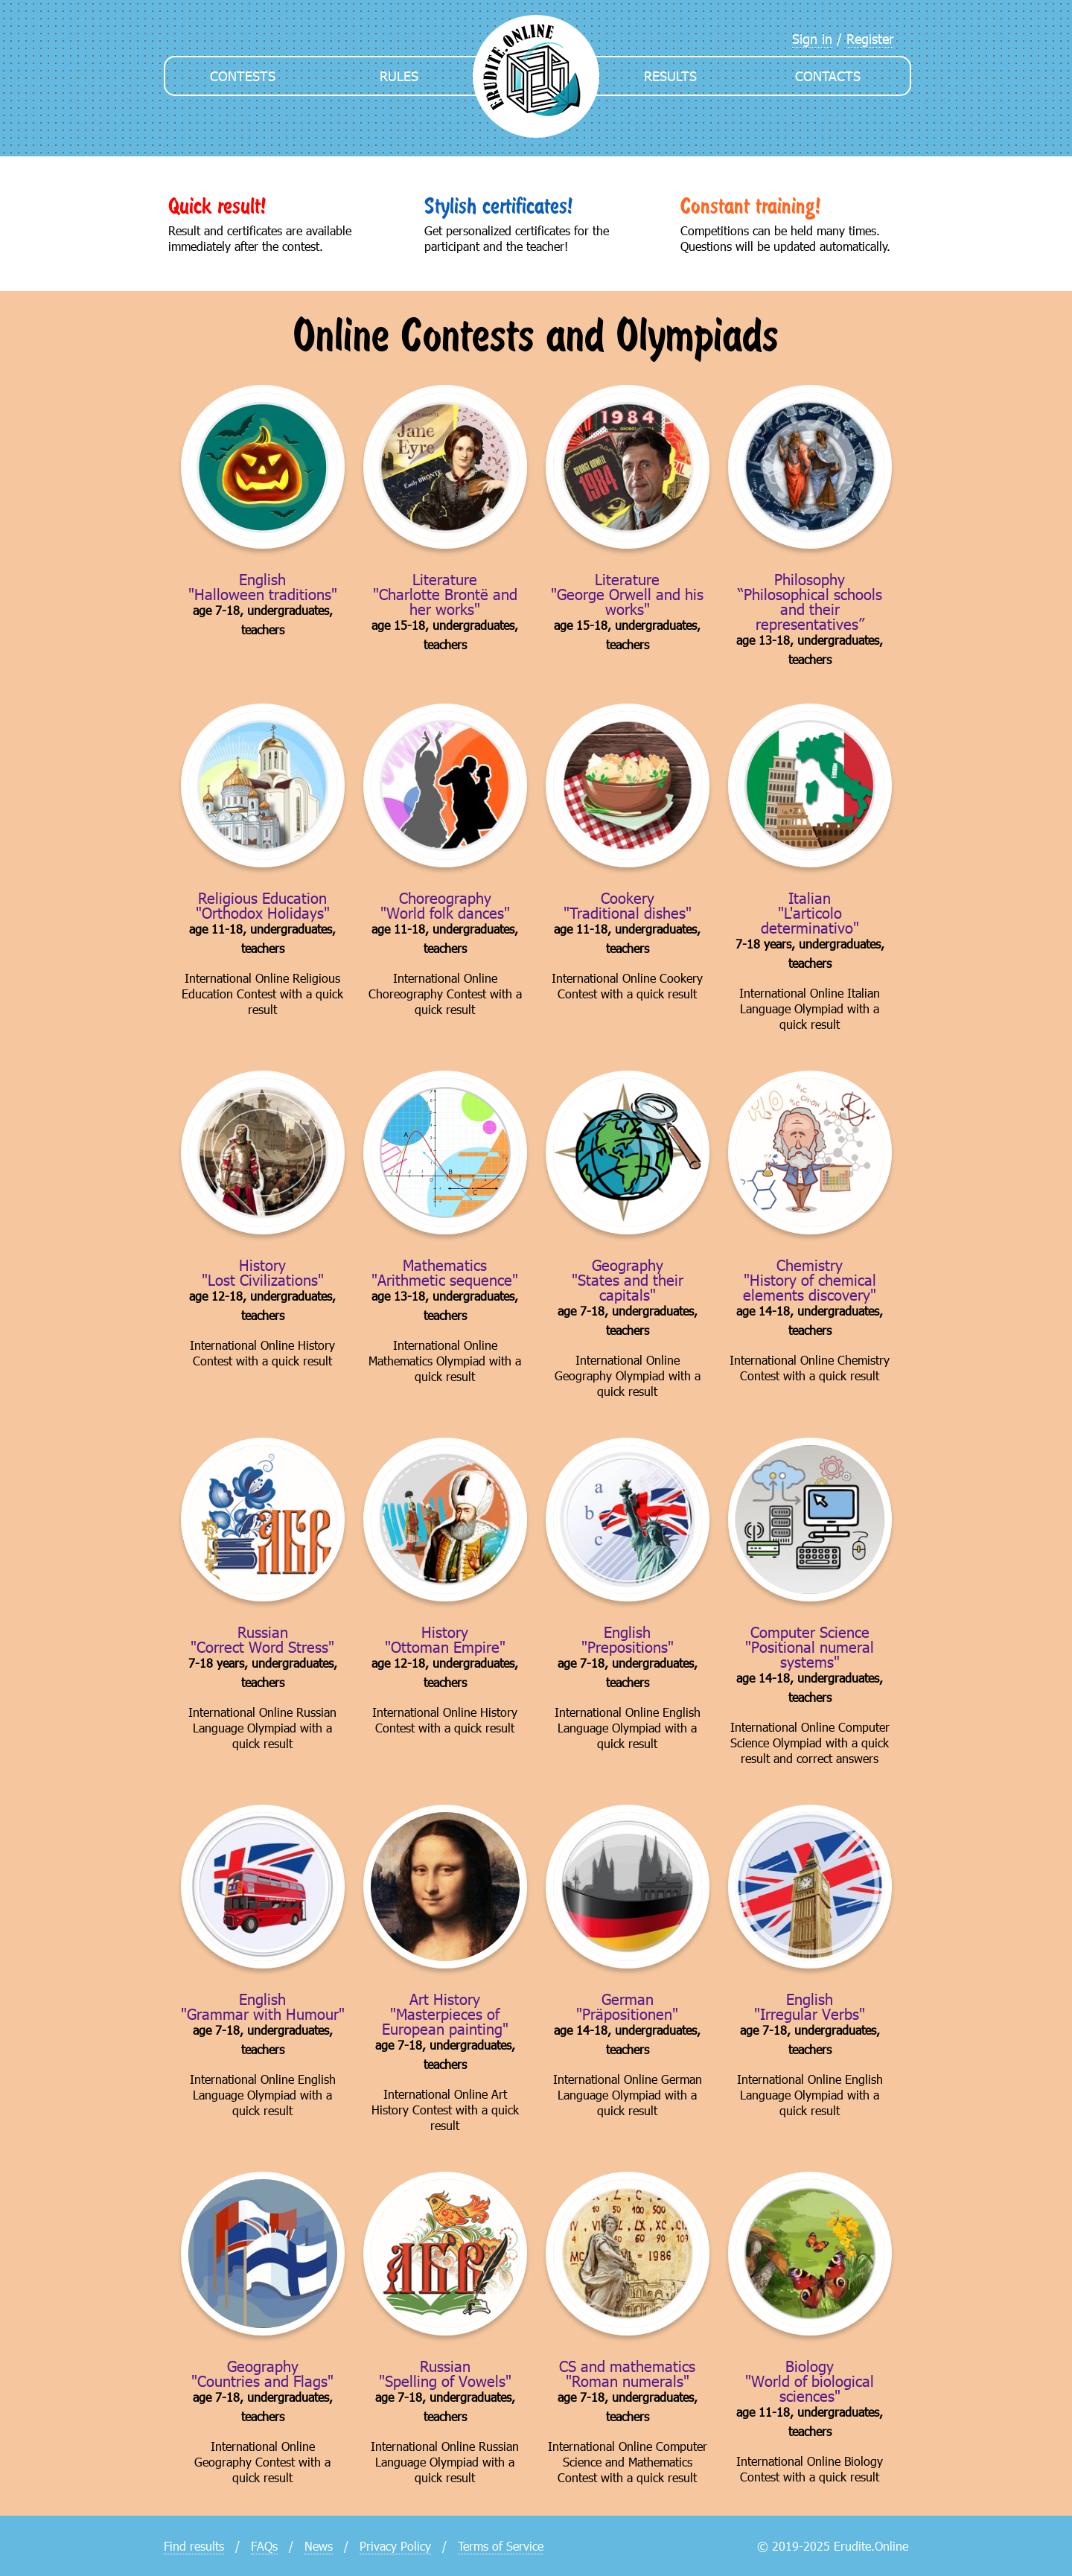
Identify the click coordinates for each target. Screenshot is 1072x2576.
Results (670, 75)
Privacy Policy (395, 2546)
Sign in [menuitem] (812, 38)
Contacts (828, 75)
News (318, 2546)
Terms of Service (500, 2546)
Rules (399, 75)
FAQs (264, 2546)
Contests (242, 75)
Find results (194, 2546)
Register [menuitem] (869, 38)
